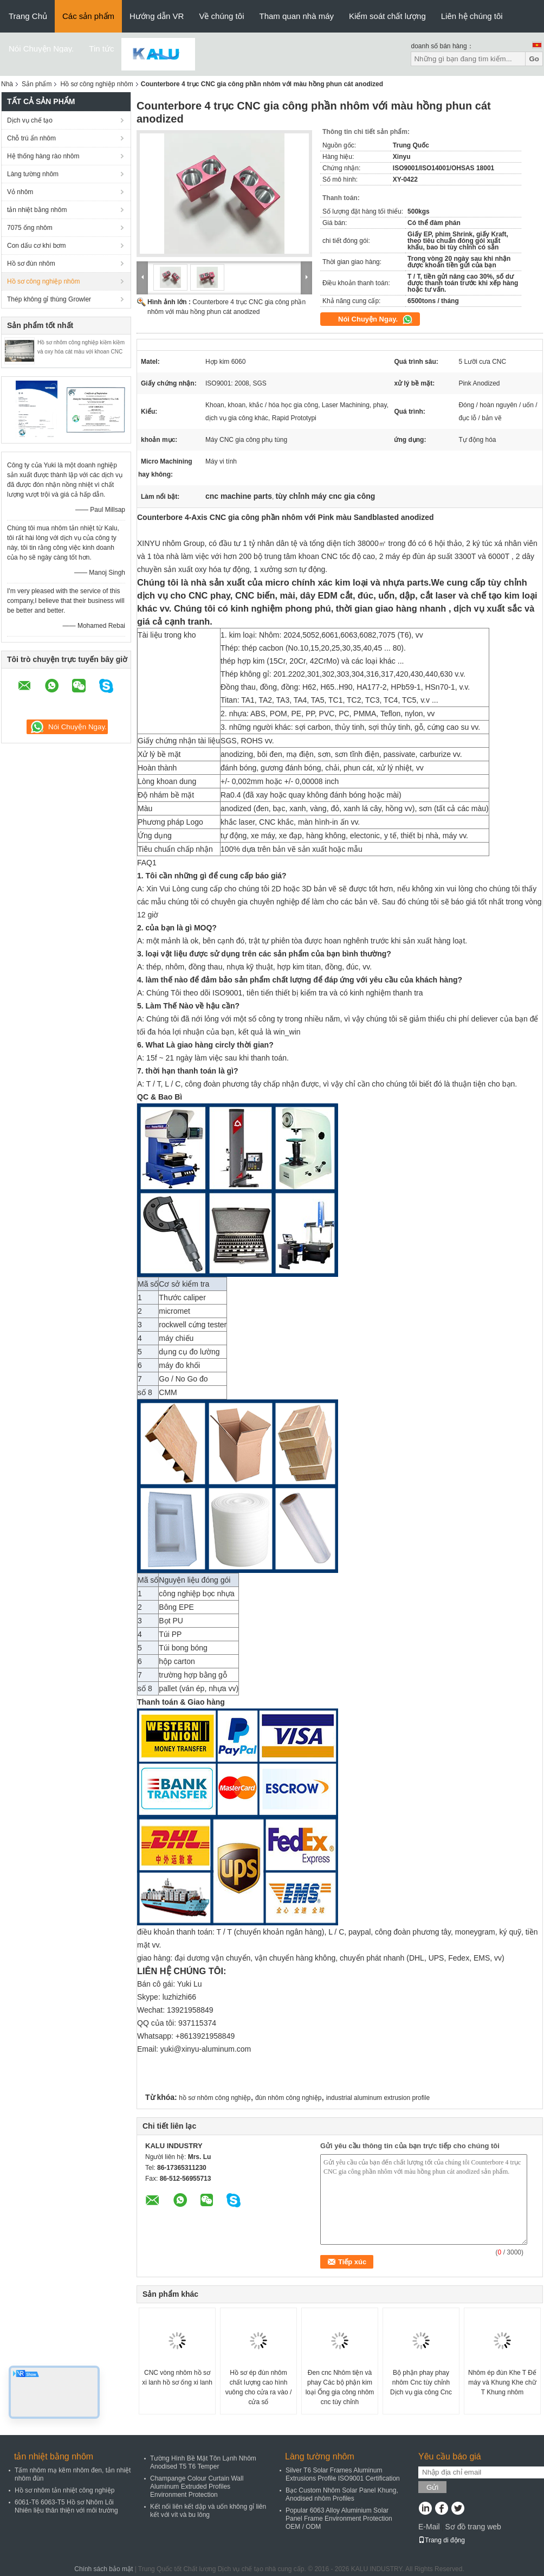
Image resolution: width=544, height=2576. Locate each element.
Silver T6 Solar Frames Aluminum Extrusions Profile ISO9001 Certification (343, 2474)
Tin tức (101, 48)
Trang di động (441, 2540)
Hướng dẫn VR (156, 16)
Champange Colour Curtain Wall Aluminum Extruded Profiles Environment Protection (196, 2486)
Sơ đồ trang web (473, 2526)
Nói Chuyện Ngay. (41, 48)
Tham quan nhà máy (296, 16)
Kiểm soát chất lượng (387, 16)
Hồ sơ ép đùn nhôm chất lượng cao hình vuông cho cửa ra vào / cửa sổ (258, 2387)
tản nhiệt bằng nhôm (37, 210)
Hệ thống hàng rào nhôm (43, 156)
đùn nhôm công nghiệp (288, 2098)
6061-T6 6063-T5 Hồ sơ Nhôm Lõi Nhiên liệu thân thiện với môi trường (66, 2506)
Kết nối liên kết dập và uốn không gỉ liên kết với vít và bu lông (208, 2511)
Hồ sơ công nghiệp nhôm (96, 84)
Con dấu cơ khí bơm (36, 245)
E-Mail (429, 2526)
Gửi (432, 2487)
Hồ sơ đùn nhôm (31, 263)
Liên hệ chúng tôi (472, 16)
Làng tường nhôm (33, 174)
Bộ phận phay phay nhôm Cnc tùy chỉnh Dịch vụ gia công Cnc (421, 2382)
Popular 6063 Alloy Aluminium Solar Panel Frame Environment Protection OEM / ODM (339, 2518)
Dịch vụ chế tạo (30, 120)
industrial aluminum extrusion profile (378, 2098)
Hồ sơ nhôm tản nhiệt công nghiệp (64, 2490)
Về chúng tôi (221, 16)
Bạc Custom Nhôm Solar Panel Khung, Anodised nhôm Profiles (342, 2494)
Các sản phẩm (88, 16)
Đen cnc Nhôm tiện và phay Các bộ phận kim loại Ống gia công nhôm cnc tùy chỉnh (340, 2387)
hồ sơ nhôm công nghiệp (214, 2098)
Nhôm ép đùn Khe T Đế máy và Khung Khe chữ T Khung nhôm (502, 2382)
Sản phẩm (36, 84)
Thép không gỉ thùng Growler (49, 299)
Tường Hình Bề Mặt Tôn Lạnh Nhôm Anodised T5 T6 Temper (203, 2462)
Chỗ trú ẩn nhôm (31, 138)
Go (534, 59)
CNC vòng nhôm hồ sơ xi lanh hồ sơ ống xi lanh (177, 2377)
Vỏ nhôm (20, 192)
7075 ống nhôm (30, 228)
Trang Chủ (28, 16)
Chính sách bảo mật (103, 2569)
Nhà (7, 84)
